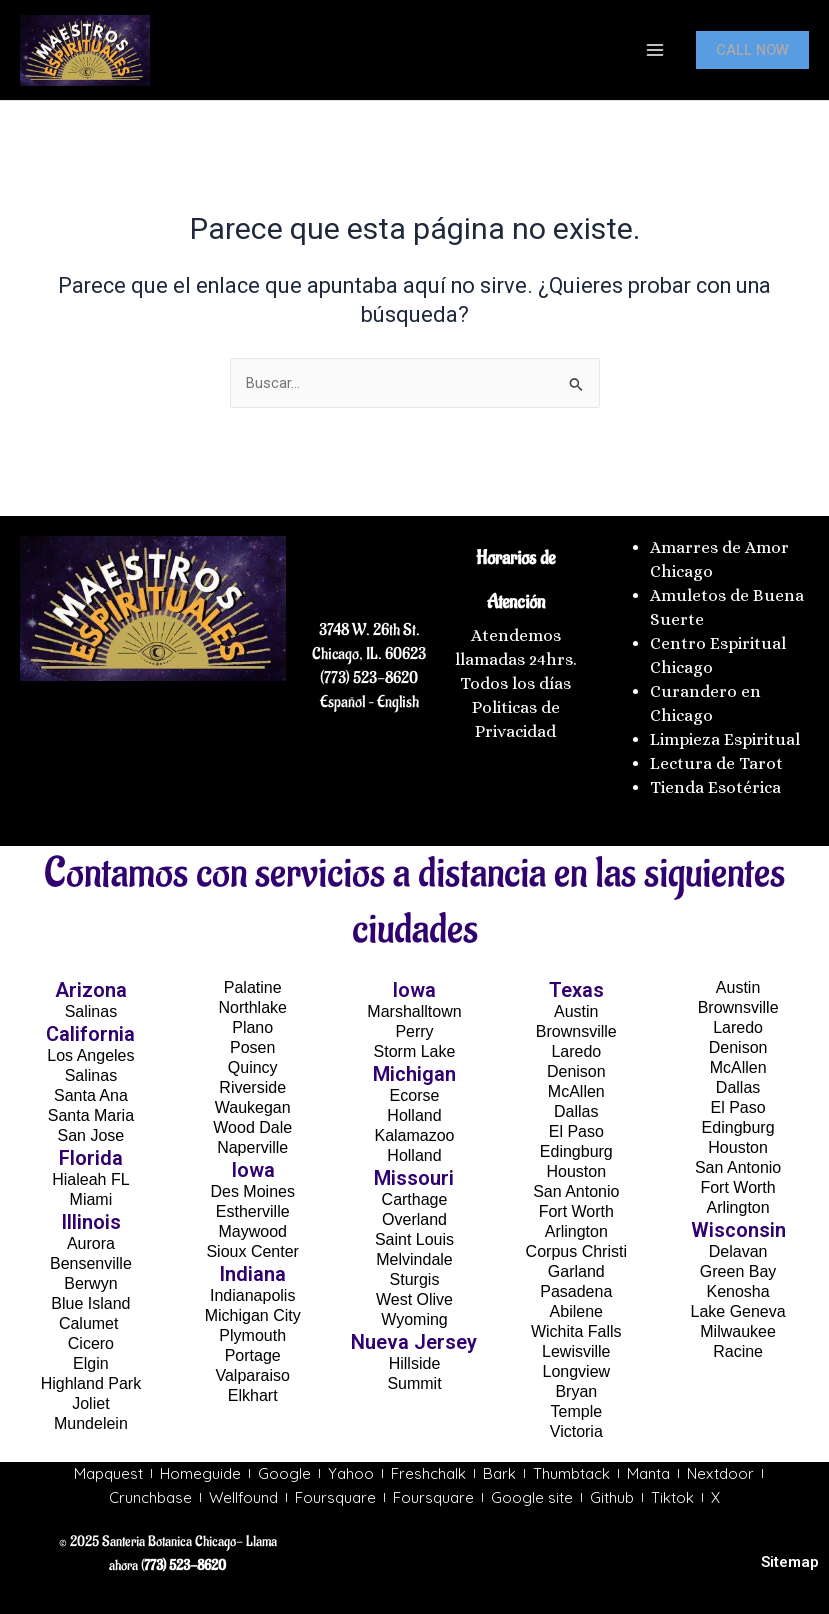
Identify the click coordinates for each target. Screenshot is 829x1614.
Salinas (91, 1011)
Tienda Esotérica (717, 787)
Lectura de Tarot (716, 763)
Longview (576, 1371)
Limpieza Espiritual (725, 739)
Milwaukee (738, 1331)
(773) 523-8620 (369, 678)
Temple (577, 1411)
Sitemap (790, 1562)
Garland (576, 1271)
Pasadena (576, 1291)
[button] (752, 50)
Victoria (576, 1431)
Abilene (576, 1311)
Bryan (576, 1391)
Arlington (576, 1231)
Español (342, 702)
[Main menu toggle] (655, 50)
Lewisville (576, 1351)
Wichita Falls (576, 1331)
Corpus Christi (576, 1251)
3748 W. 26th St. (369, 630)
